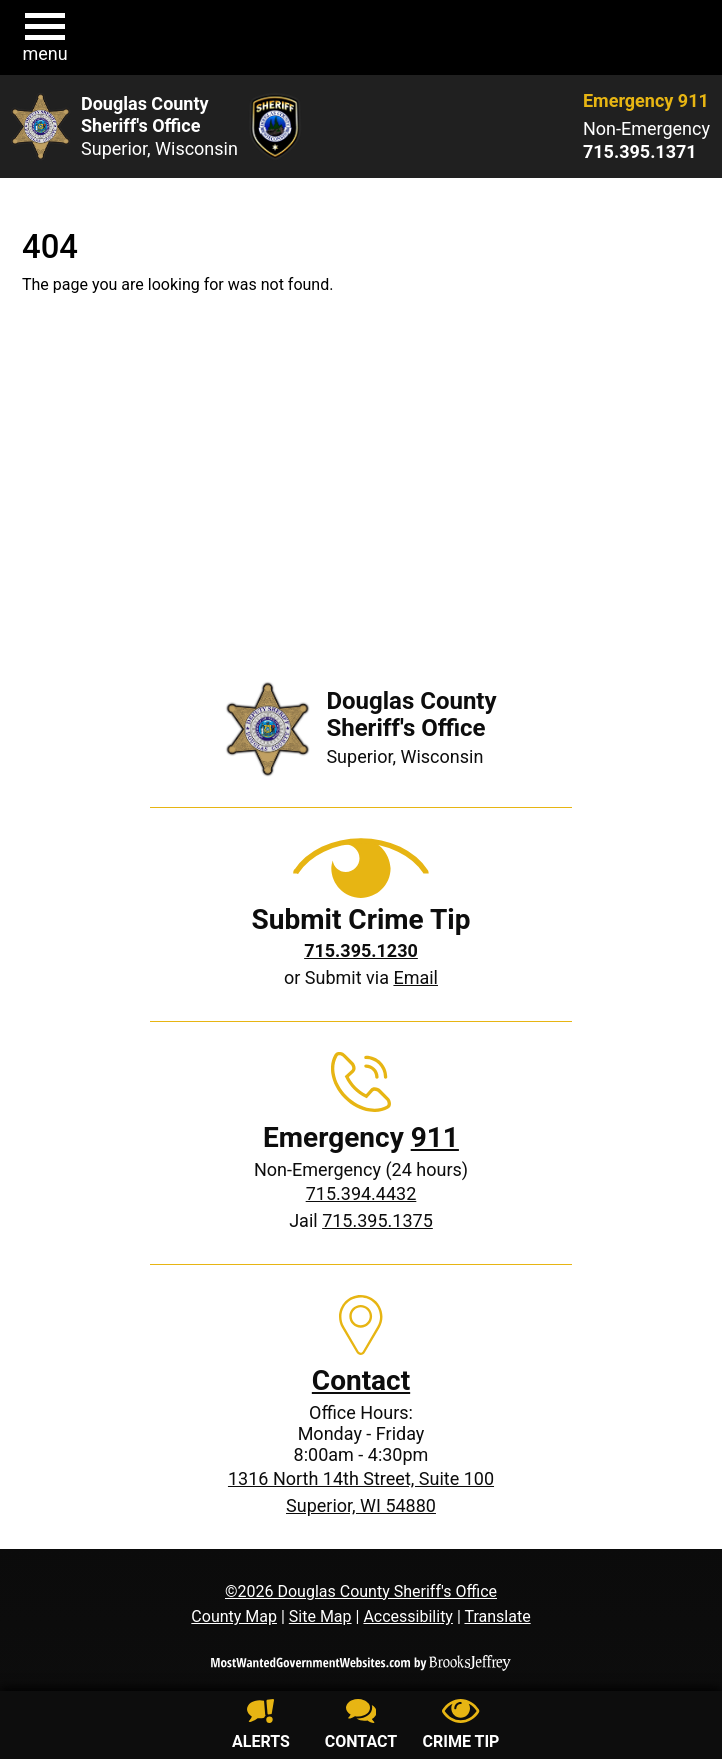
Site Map (320, 1616)
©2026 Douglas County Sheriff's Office (361, 1591)
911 (435, 1137)
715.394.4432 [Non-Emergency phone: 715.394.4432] (361, 1193)
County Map (234, 1616)
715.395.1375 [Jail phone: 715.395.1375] (377, 1220)
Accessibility (408, 1616)
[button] (45, 38)
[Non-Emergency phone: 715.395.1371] (646, 152)
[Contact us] (361, 1727)
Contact (361, 1380)
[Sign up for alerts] (261, 1727)
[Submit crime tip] (461, 1727)
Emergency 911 (646, 100)
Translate (497, 1616)
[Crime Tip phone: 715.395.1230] (361, 950)
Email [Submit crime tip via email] (415, 977)
